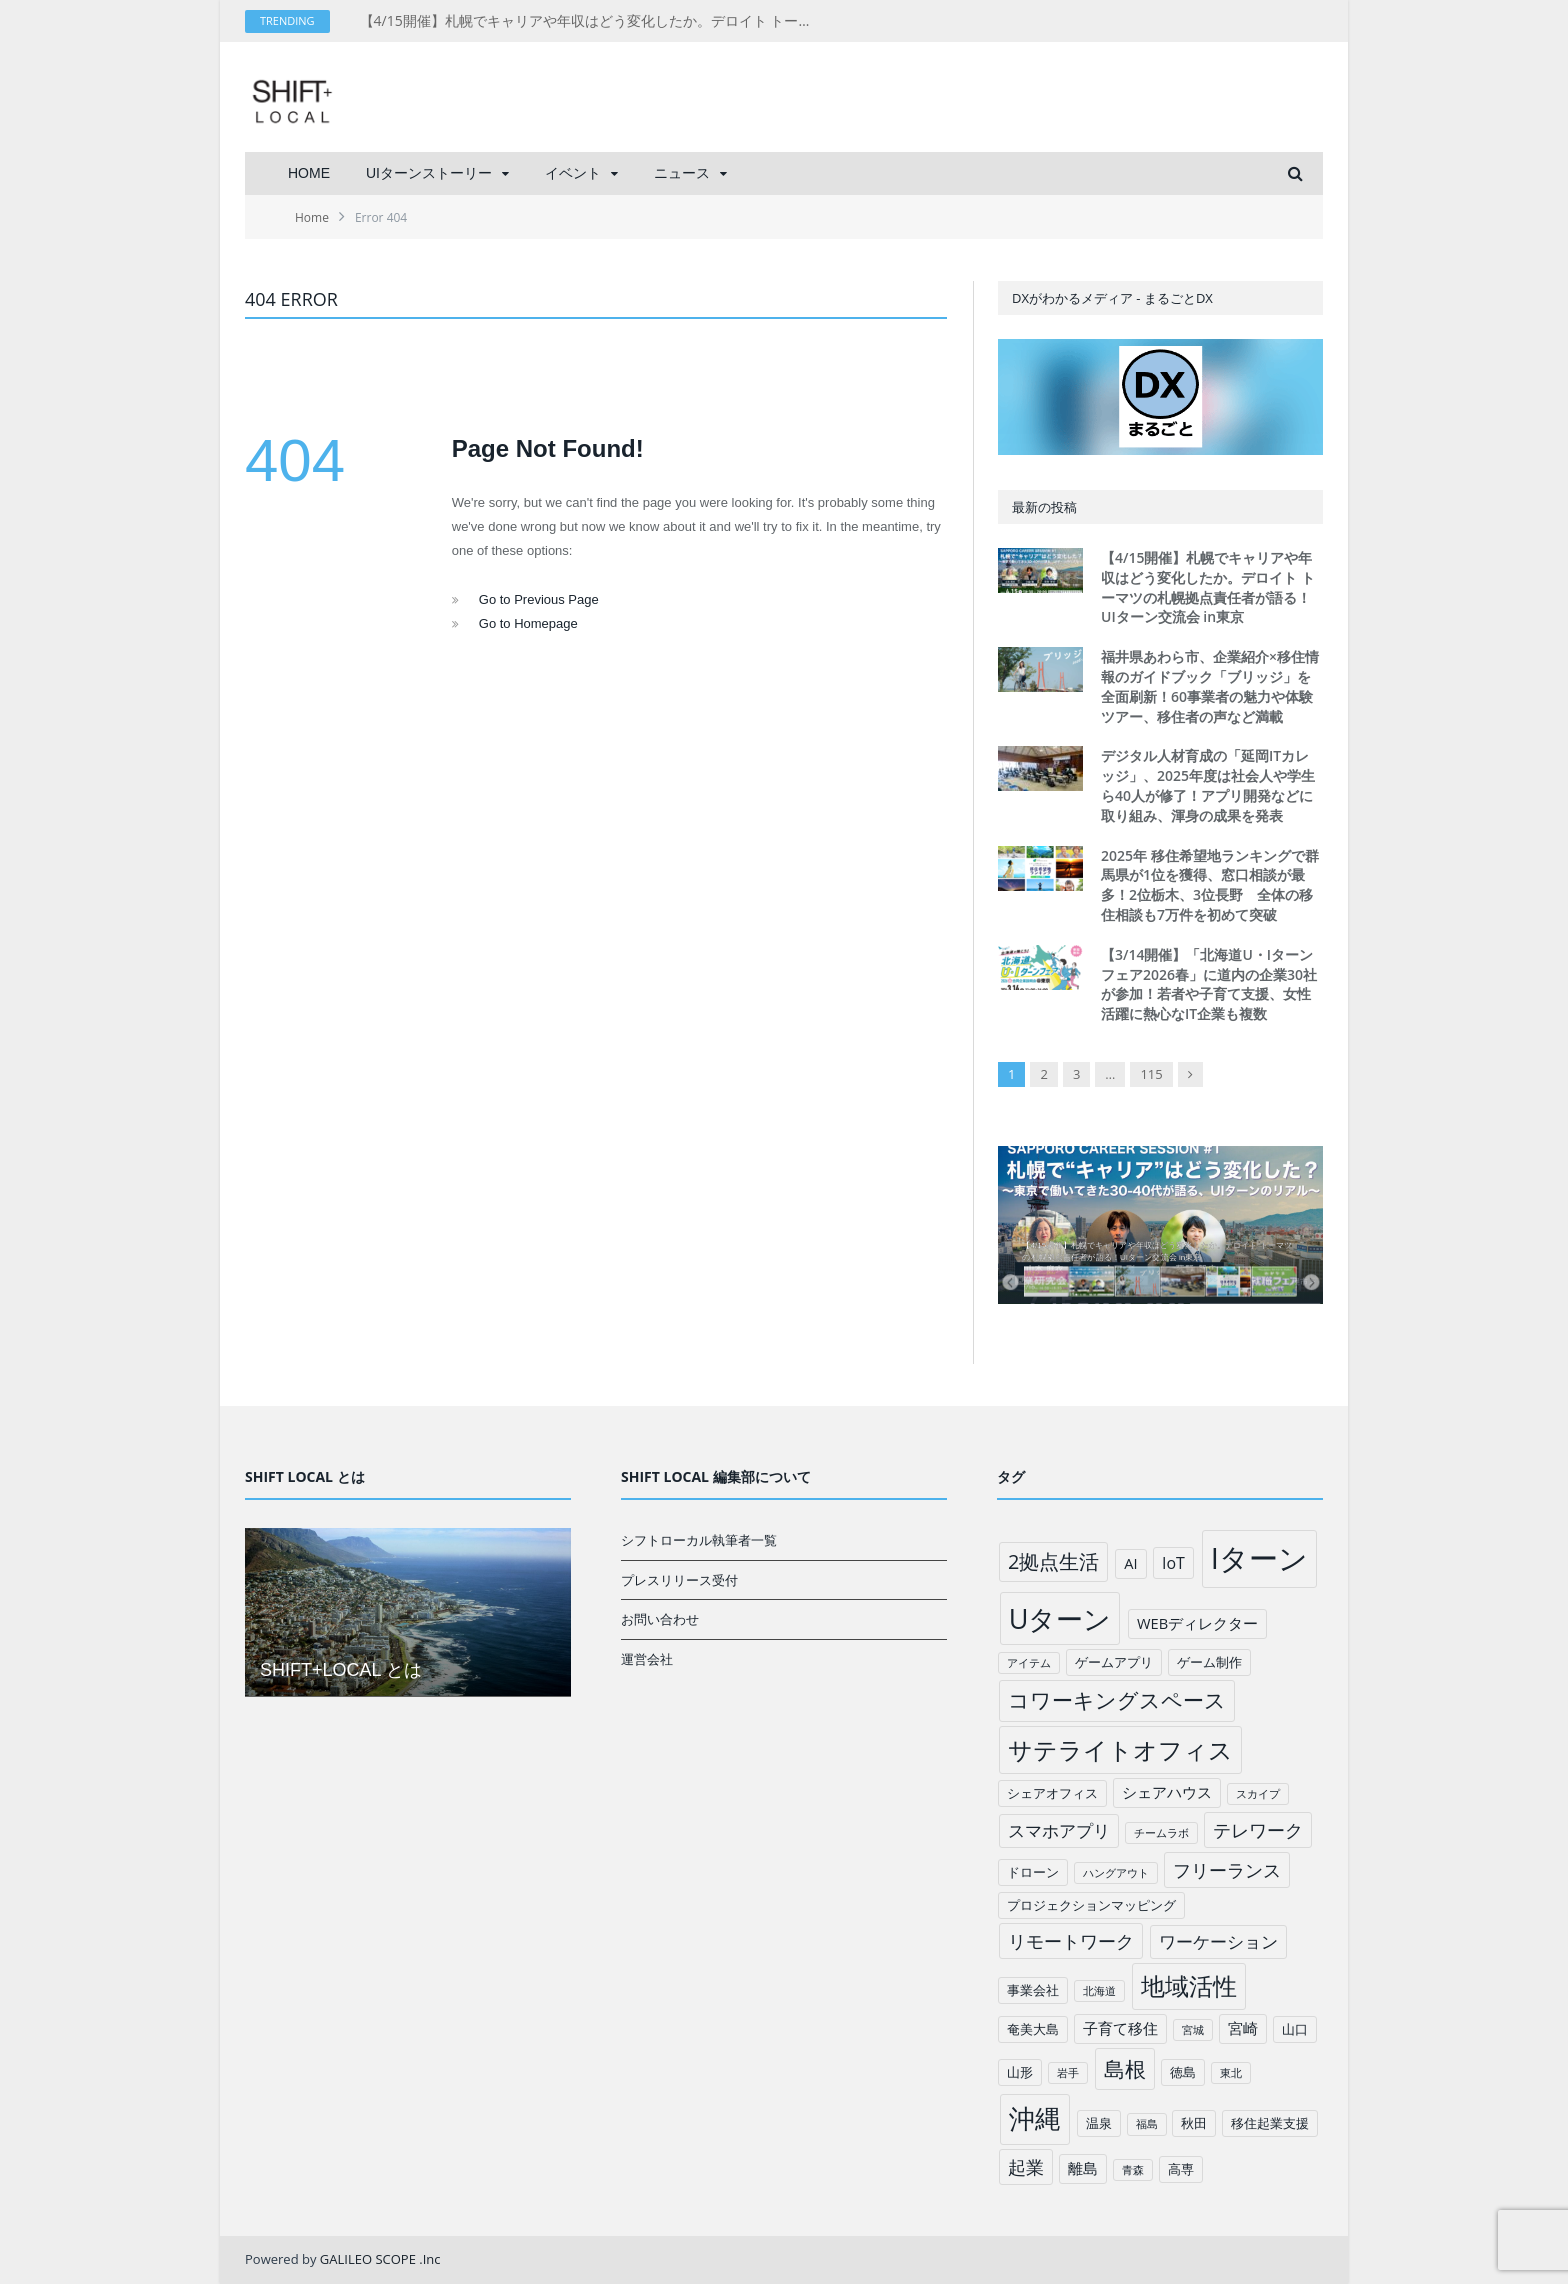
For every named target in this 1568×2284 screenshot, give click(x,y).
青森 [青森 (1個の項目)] (1133, 2170)
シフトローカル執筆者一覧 (699, 1540)
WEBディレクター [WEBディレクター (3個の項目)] (1197, 1623)
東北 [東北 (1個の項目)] (1231, 2073)
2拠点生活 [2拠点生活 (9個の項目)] (1053, 1561)
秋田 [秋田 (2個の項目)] (1194, 2123)
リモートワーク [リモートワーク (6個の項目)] (1071, 1941)
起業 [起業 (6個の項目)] (1026, 2167)
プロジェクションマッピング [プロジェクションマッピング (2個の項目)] (1091, 1905)
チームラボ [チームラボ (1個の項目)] (1161, 1833)
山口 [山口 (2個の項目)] (1295, 2029)
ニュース (682, 173)
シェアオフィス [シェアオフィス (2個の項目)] (1052, 1793)
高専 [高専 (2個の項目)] (1181, 2169)
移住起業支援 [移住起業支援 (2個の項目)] (1270, 2123)
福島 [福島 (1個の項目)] (1147, 2124)
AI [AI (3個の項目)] (1130, 1563)
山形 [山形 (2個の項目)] (1020, 2072)
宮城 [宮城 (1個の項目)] (1193, 2030)
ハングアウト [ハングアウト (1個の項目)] (1116, 1873)
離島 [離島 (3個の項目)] (1083, 2168)
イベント (573, 173)
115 (1151, 1074)
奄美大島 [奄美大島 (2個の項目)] (1033, 2029)
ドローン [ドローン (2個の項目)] (1033, 1872)
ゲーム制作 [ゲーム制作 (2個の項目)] (1209, 1662)
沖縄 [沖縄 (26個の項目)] (1035, 2118)
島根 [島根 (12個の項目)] (1125, 2068)
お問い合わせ (660, 1619)
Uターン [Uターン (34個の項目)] (1060, 1618)
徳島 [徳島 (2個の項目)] (1183, 2072)
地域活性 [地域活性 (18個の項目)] (1189, 1986)
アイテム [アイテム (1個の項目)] (1029, 1663)
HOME (309, 173)
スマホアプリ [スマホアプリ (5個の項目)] (1059, 1830)
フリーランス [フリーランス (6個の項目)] (1227, 1870)
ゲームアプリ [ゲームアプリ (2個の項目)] (1114, 1662)
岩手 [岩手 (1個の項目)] (1068, 2073)
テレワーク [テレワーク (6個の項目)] (1258, 1830)
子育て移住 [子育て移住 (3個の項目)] (1120, 2028)
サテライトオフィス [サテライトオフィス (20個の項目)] (1120, 1749)
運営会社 (647, 1659)
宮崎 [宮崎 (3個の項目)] (1243, 2028)
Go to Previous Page (539, 599)
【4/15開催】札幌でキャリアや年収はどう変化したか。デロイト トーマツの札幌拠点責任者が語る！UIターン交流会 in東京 (590, 21)
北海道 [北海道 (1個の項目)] (1099, 1991)
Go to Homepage (528, 623)
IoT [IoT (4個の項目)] (1173, 1563)
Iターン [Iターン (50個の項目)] (1259, 1558)
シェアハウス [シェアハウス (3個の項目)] (1167, 1792)
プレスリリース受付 (679, 1580)
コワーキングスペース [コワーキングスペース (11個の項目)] (1117, 1700)
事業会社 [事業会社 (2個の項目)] (1033, 1990)
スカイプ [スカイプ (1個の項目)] (1258, 1794)
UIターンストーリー (429, 173)
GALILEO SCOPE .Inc (380, 2259)
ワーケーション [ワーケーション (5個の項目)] (1218, 1941)
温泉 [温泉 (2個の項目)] (1099, 2123)
